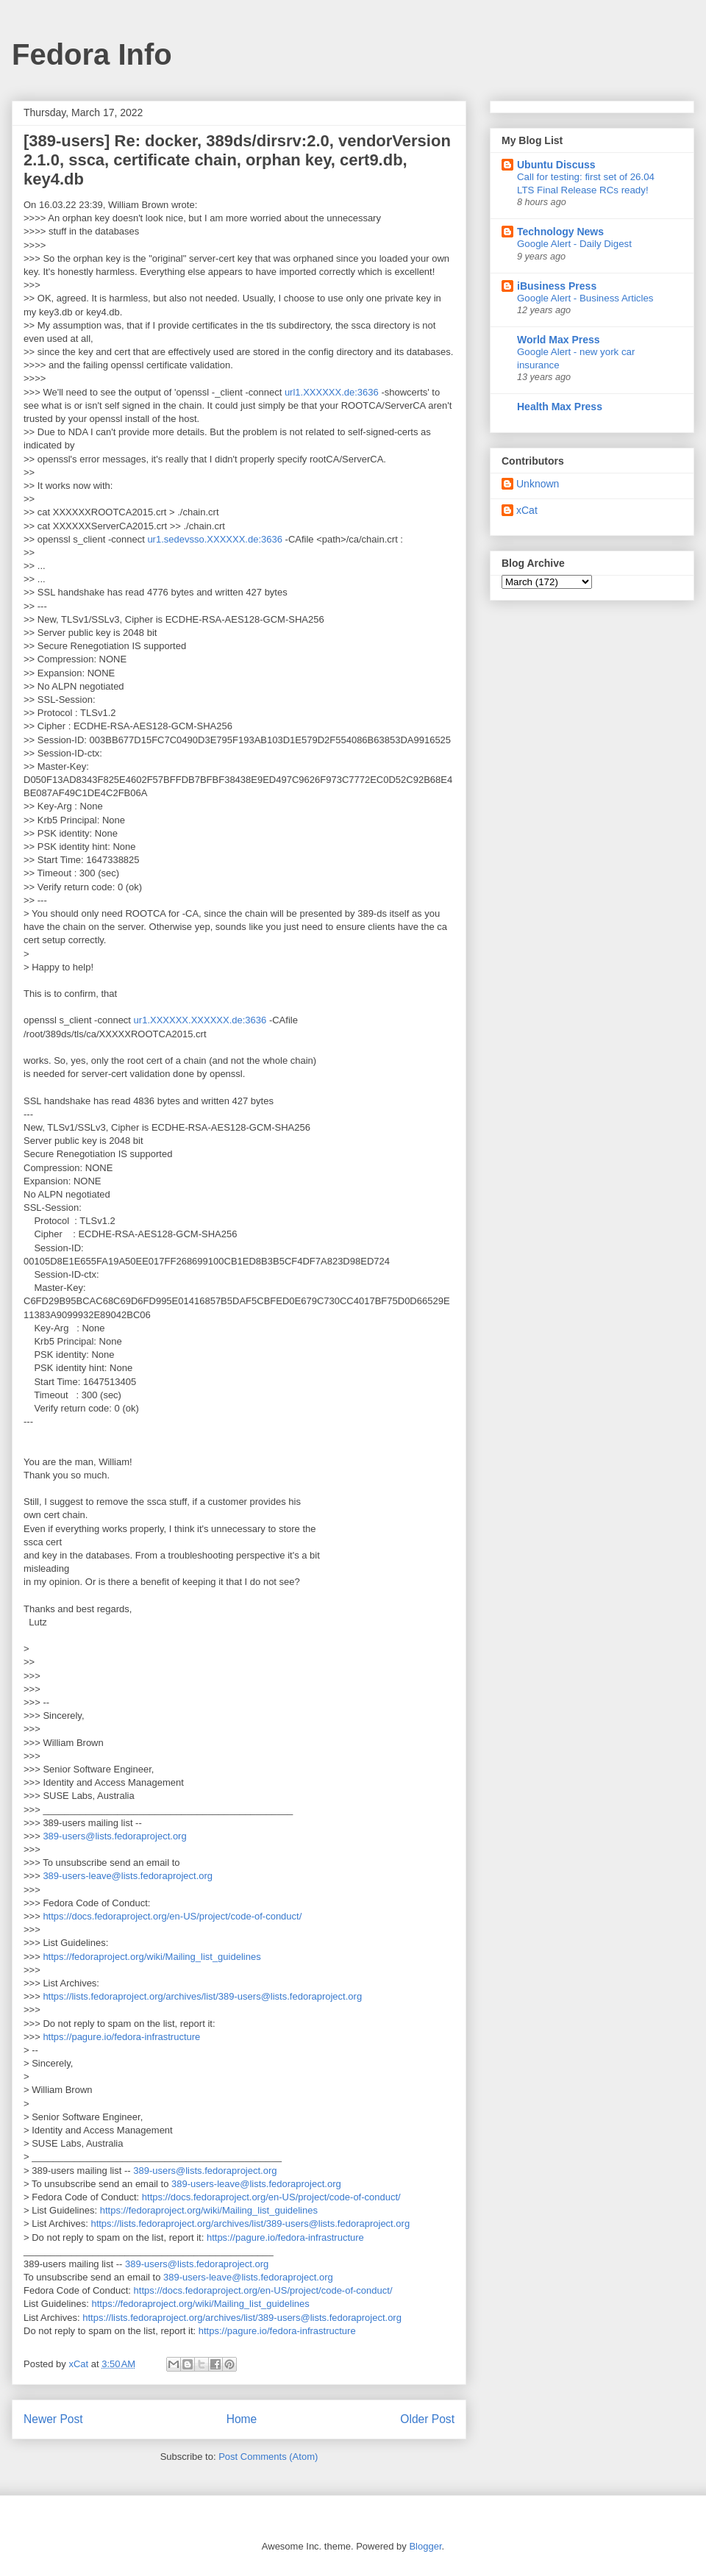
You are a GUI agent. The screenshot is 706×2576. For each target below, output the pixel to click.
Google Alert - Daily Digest (574, 243)
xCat (527, 510)
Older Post (427, 2419)
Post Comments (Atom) (268, 2456)
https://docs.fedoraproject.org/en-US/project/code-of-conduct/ (172, 1916)
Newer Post (53, 2419)
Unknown (537, 484)
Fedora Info (92, 54)
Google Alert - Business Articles (585, 298)
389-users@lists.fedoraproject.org (114, 1836)
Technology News (560, 231)
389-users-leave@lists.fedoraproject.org (128, 1875)
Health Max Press (559, 406)
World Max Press (558, 340)
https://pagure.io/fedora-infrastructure (121, 2036)
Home (242, 2419)
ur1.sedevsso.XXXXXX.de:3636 (214, 539)
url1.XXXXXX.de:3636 (332, 392)
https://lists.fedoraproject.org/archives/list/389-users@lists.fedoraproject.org (202, 1996)
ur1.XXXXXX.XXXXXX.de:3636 (200, 1020)
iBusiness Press (556, 286)
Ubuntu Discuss (556, 165)
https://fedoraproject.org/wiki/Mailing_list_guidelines (151, 1956)
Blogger (425, 2546)
